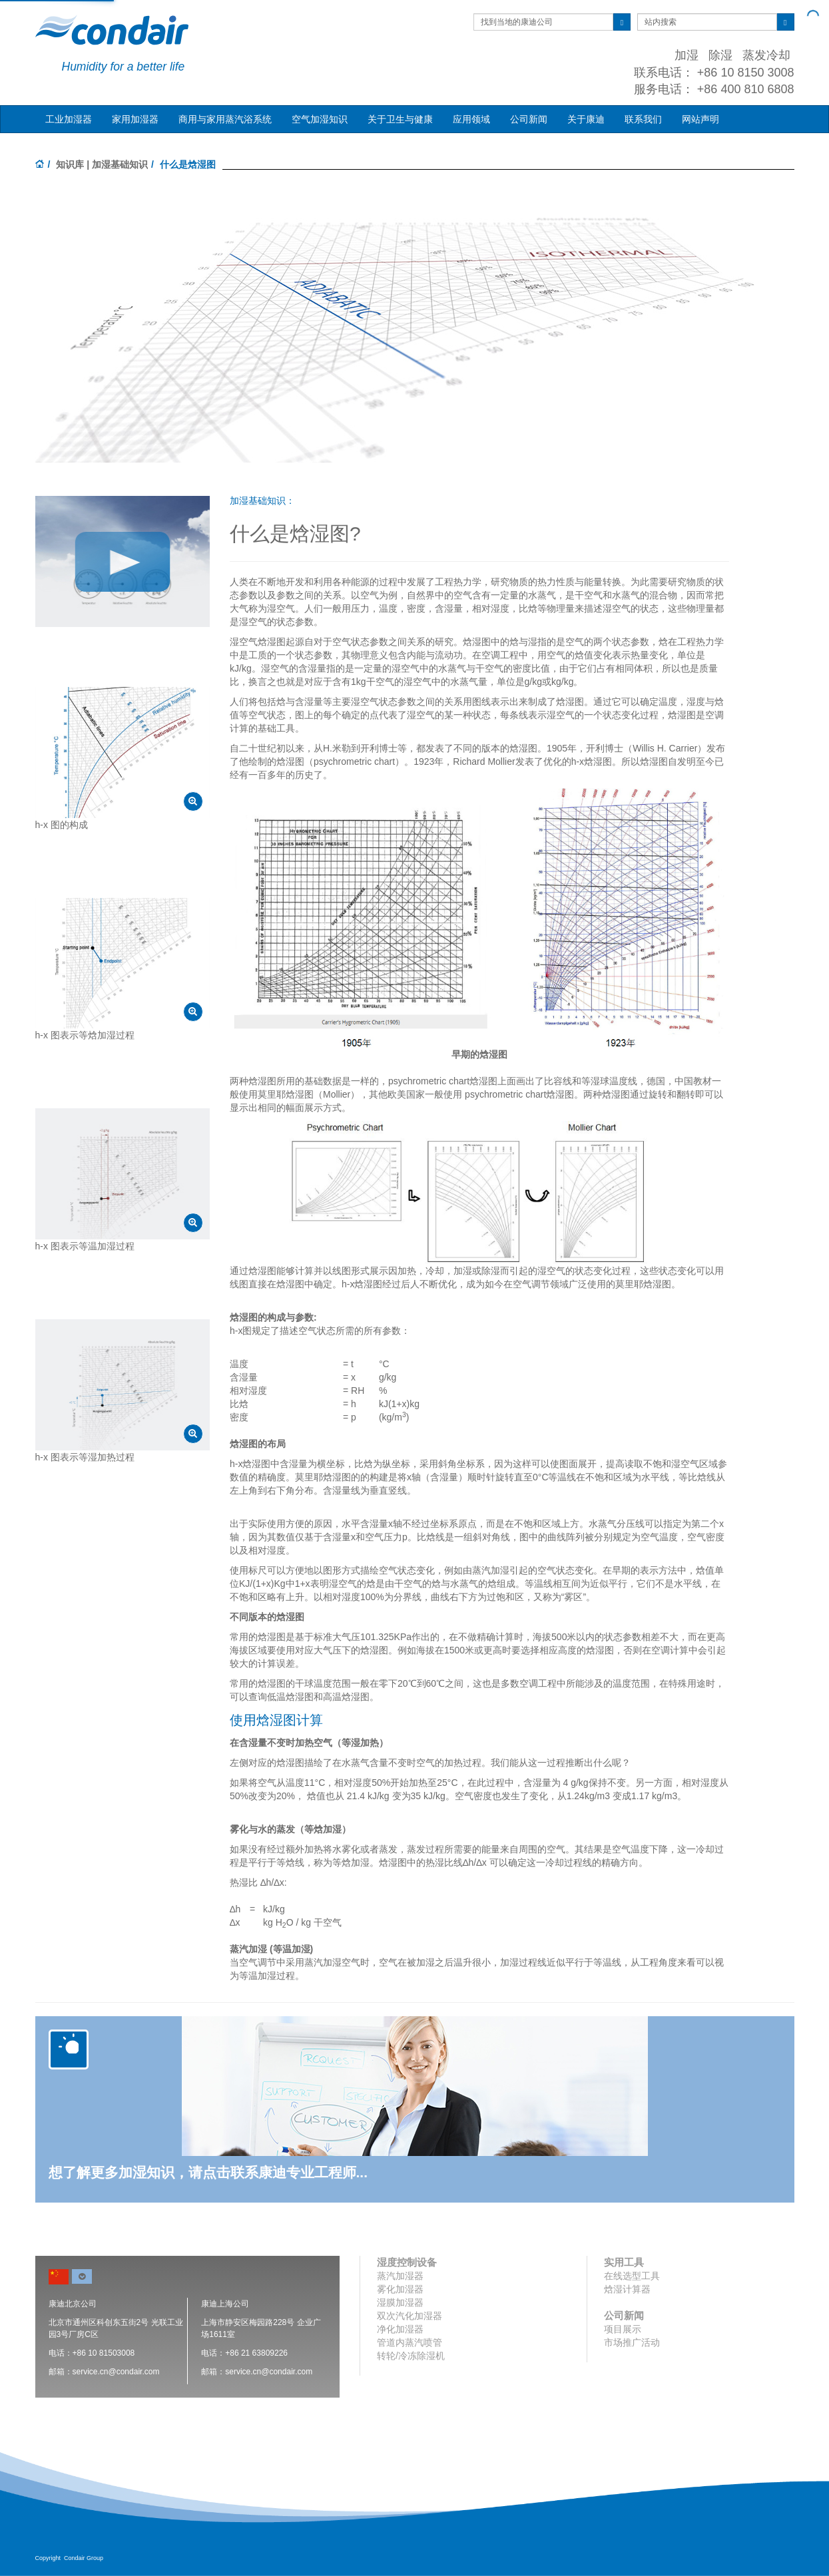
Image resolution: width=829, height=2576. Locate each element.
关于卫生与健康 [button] (400, 119)
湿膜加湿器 (400, 2302)
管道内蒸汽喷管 (409, 2342)
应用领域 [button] (471, 119)
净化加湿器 (400, 2329)
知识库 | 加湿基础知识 (102, 164)
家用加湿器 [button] (135, 119)
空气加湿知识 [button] (320, 119)
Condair (111, 30)
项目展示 (622, 2329)
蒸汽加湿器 (400, 2275)
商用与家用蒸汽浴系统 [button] (225, 119)
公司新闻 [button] (528, 119)
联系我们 (643, 119)
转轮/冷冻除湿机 (411, 2355)
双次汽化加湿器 (409, 2315)
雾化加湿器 (400, 2289)
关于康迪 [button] (586, 119)
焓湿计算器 (627, 2289)
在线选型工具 (632, 2275)
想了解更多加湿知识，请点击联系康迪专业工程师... (208, 2172)
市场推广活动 (632, 2342)
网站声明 (700, 119)
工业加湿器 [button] (68, 119)
